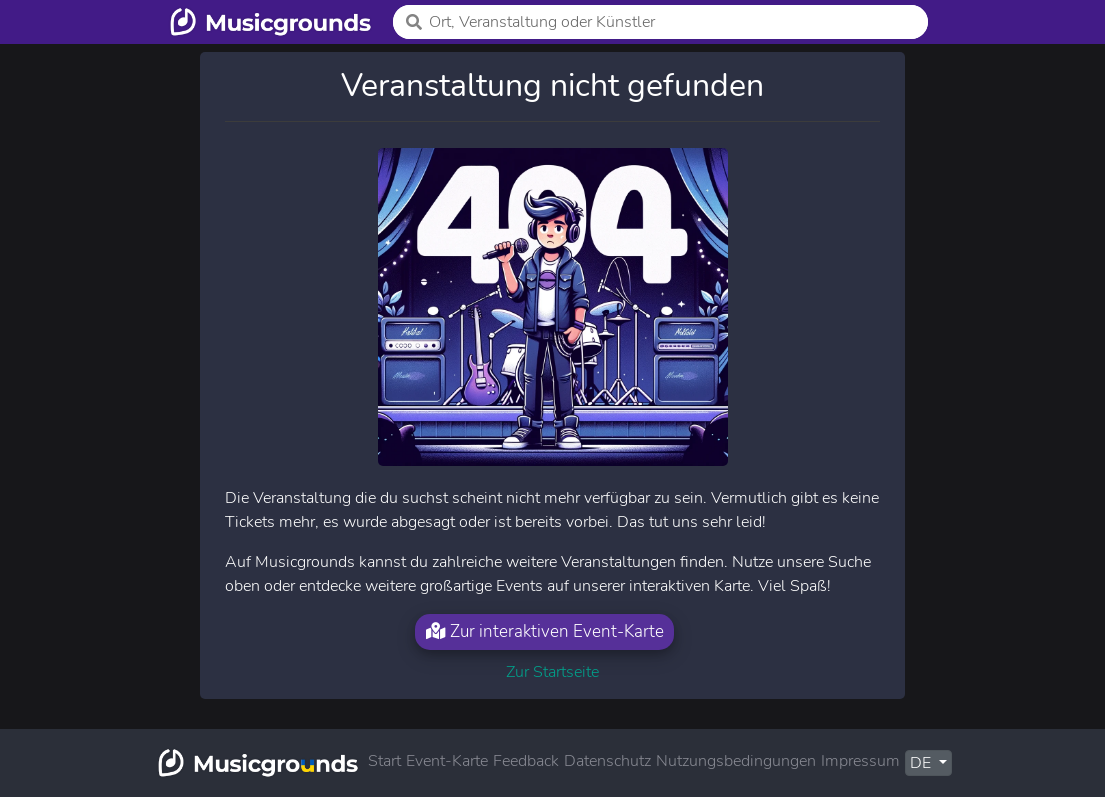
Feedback (526, 761)
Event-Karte (447, 761)
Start (384, 761)
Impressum (860, 761)
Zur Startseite (552, 672)
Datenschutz (607, 761)
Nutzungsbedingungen (736, 761)
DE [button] (922, 763)
